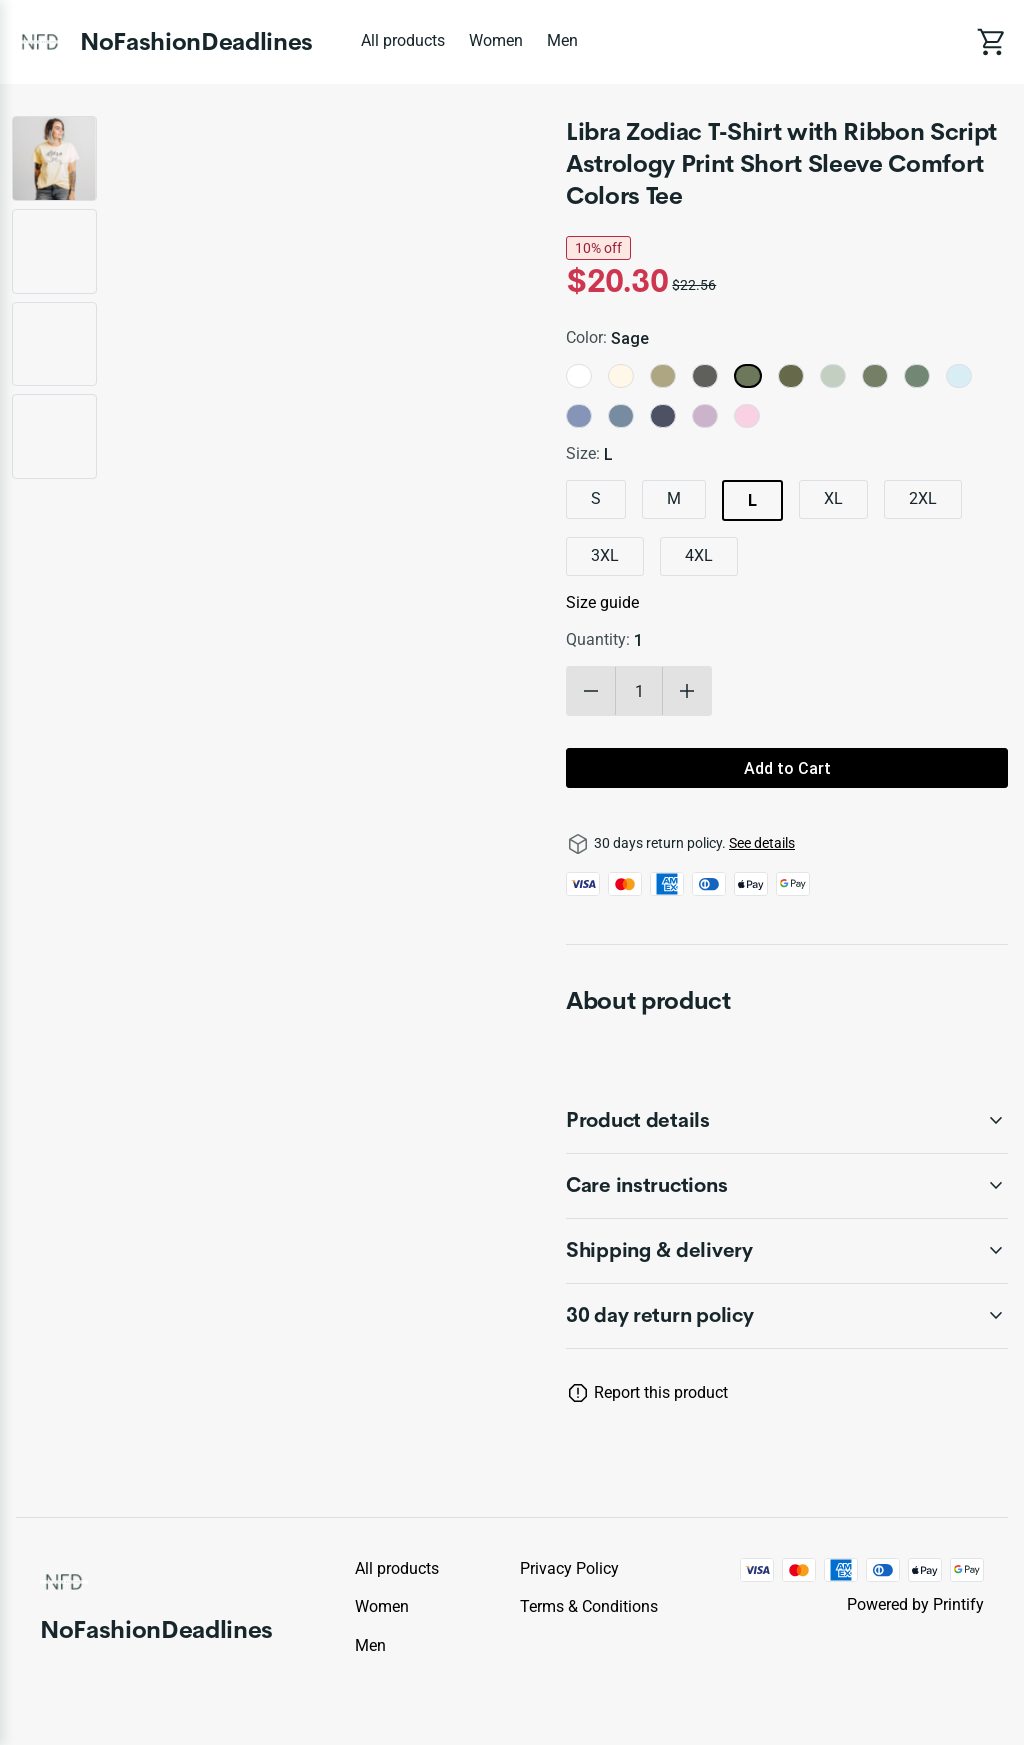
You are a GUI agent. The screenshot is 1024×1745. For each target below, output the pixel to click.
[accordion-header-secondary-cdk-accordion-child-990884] (787, 1121)
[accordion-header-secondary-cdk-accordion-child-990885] (787, 1186)
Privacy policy (569, 1568)
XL (833, 498)
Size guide (602, 602)
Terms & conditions (589, 1606)
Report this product (661, 1392)
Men (562, 40)
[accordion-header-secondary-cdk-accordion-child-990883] (787, 1316)
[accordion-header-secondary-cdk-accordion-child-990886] (787, 1251)
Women (496, 40)
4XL (699, 555)
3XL (605, 555)
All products (403, 40)
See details (762, 843)
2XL (923, 498)
